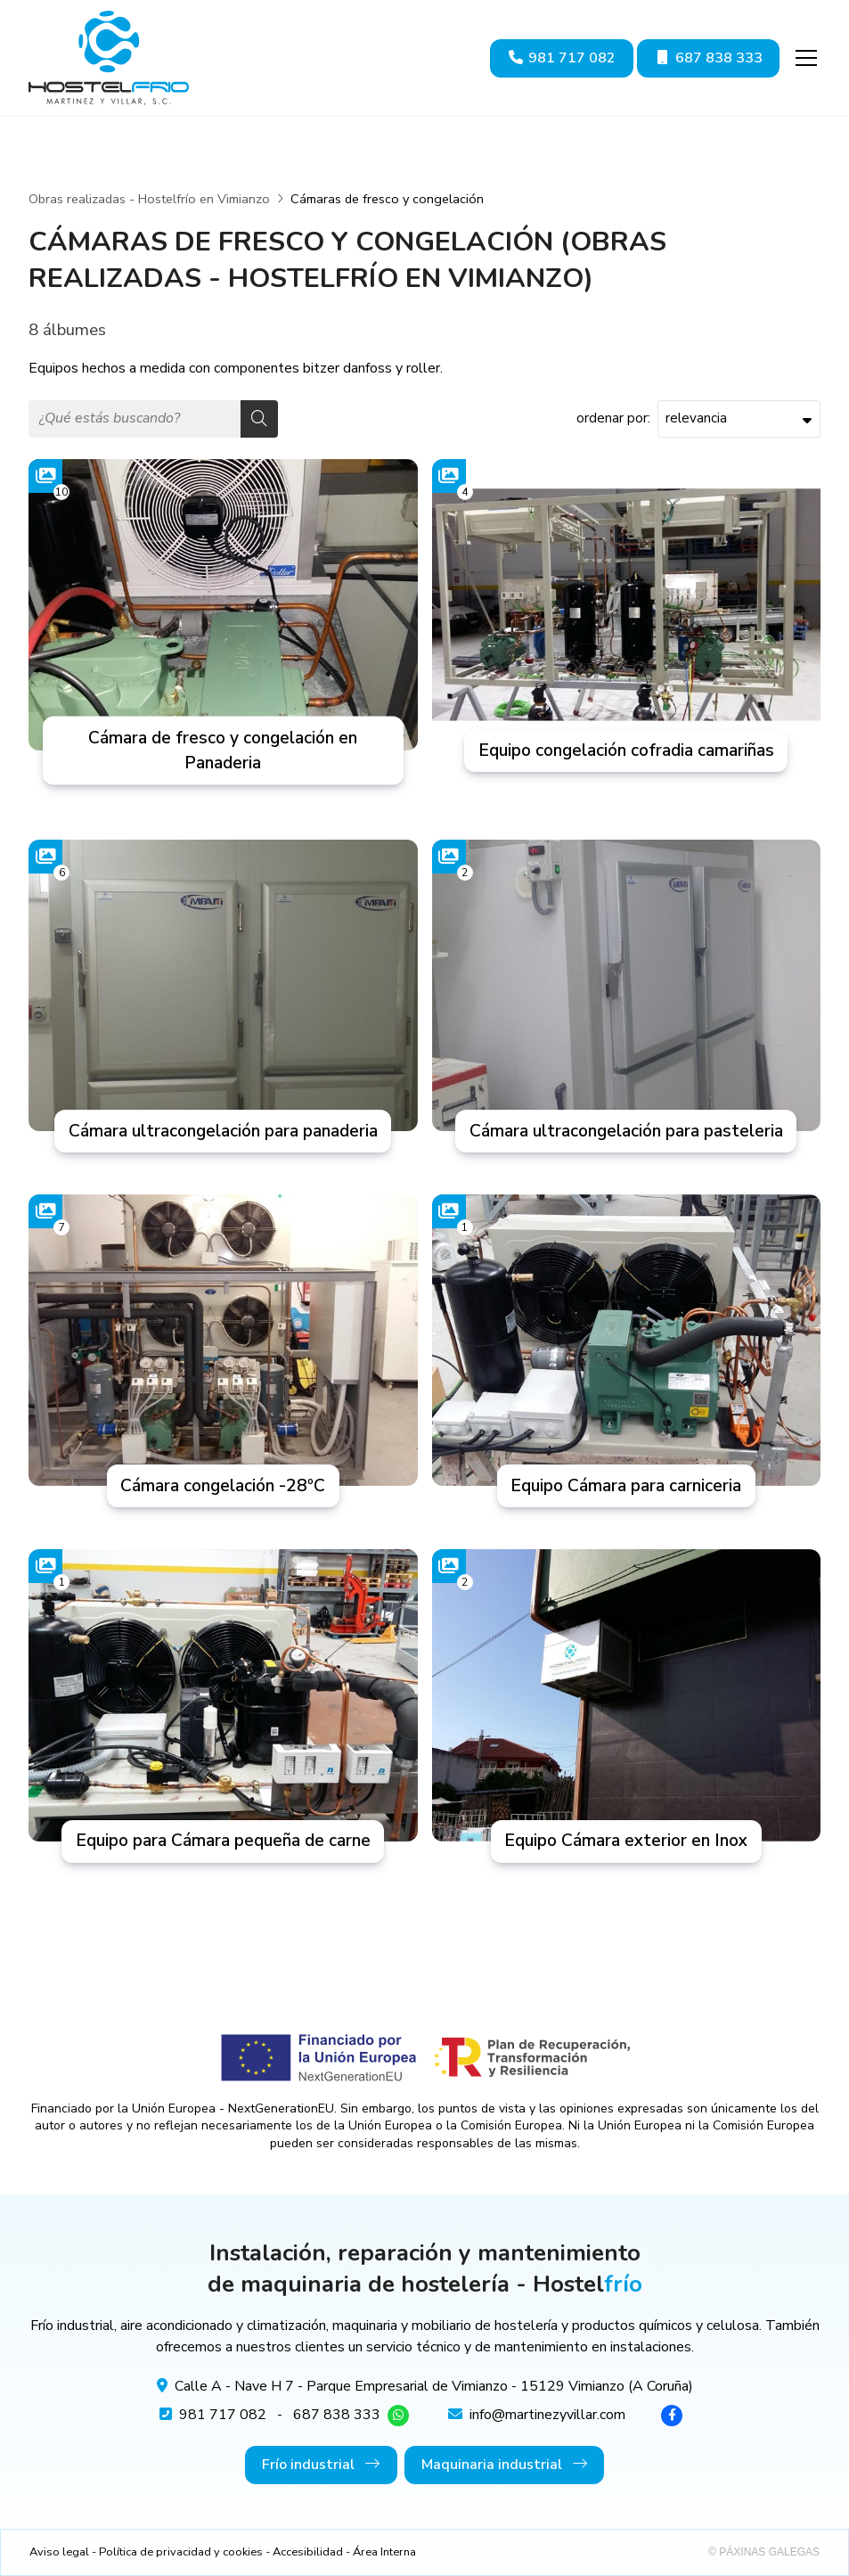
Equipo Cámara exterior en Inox (625, 1840)
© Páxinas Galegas (764, 2552)
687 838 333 (336, 2414)
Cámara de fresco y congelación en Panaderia (222, 750)
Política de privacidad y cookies (181, 2552)
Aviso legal (59, 2552)
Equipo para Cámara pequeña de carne (223, 1840)
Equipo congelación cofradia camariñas (626, 750)
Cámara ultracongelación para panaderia (223, 1131)
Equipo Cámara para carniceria (625, 1485)
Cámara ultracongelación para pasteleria (626, 1131)
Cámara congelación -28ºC (222, 1485)
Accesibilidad (308, 2552)
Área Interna (384, 2552)
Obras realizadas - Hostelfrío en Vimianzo (149, 199)
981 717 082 (222, 2414)
